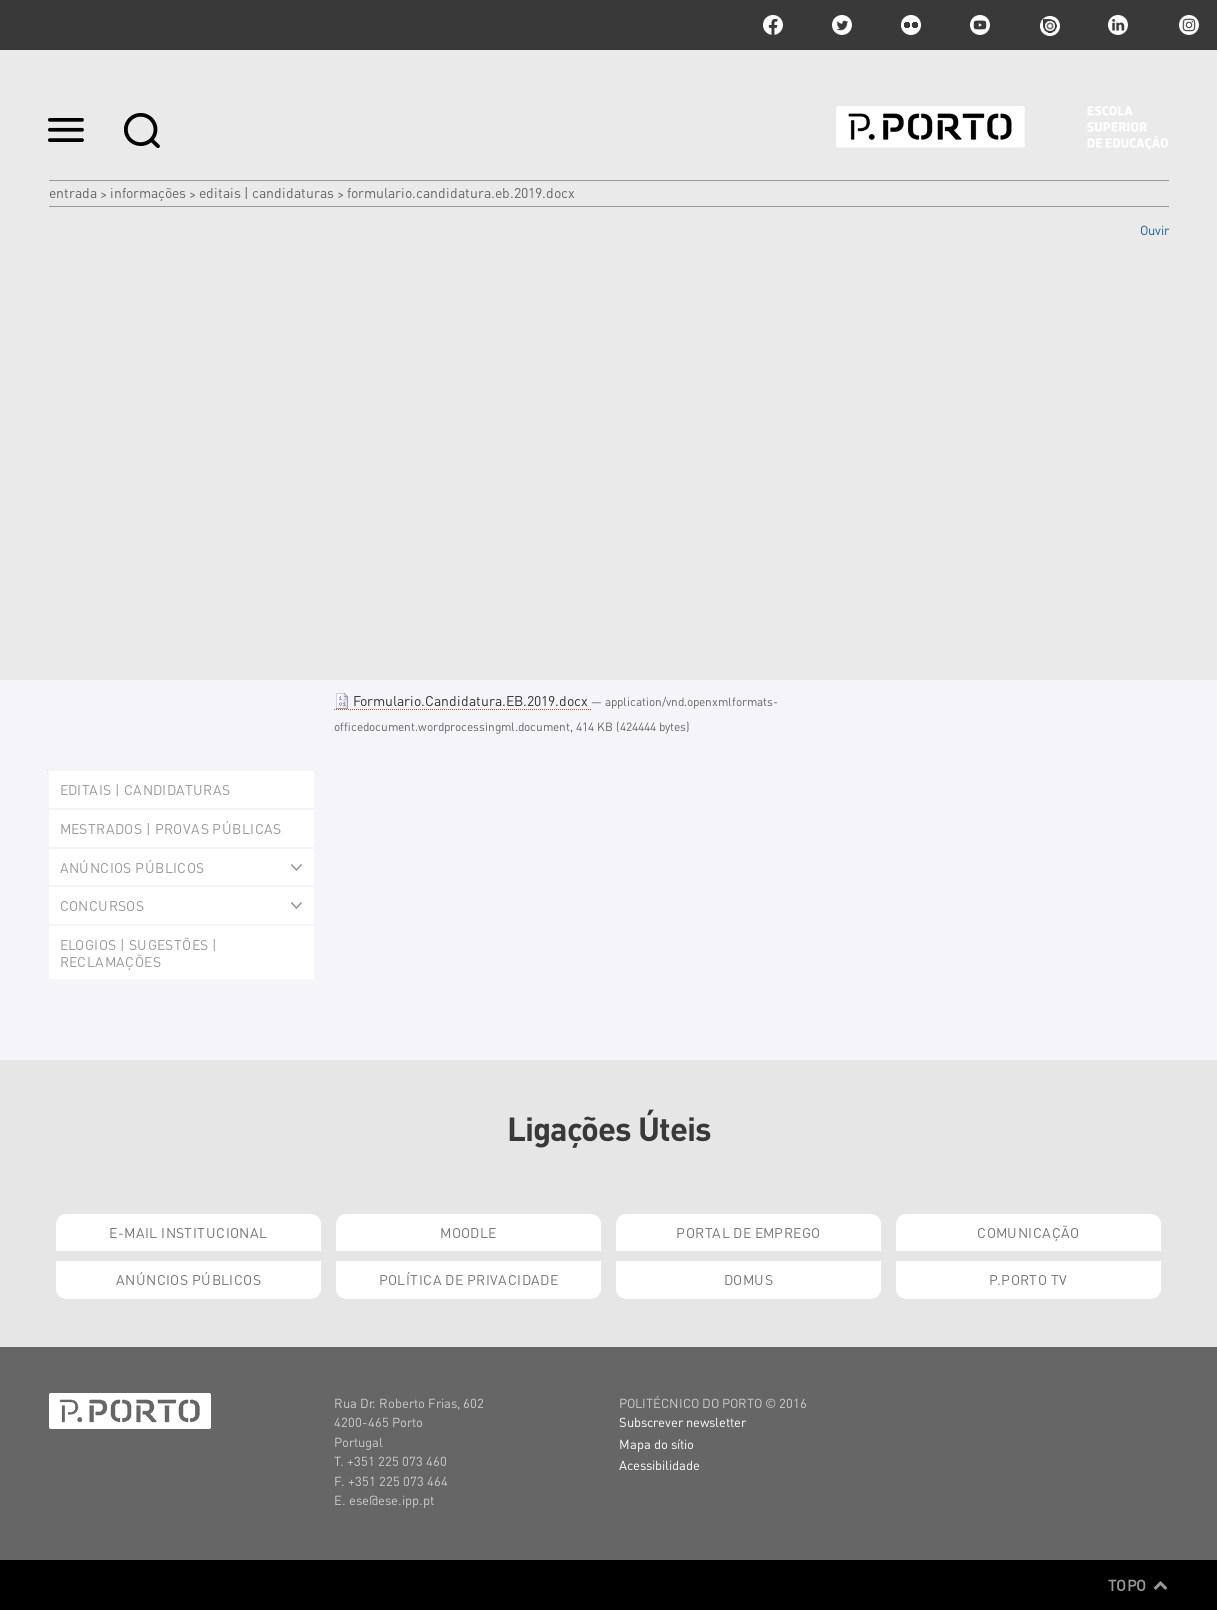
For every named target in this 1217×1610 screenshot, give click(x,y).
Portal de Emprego (748, 1232)
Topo (1138, 1585)
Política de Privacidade (469, 1279)
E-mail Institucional (188, 1232)
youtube (980, 25)
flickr (911, 25)
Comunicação (1028, 1232)
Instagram (1187, 25)
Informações (148, 192)
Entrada (73, 192)
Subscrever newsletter (682, 1421)
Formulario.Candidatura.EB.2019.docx (462, 700)
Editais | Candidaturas (266, 192)
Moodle (468, 1232)
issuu (1049, 25)
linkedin (1118, 25)
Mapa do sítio (656, 1443)
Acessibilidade (659, 1464)
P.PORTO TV (1028, 1279)
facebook (773, 25)
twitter (842, 25)
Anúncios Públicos (188, 1279)
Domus (748, 1279)
